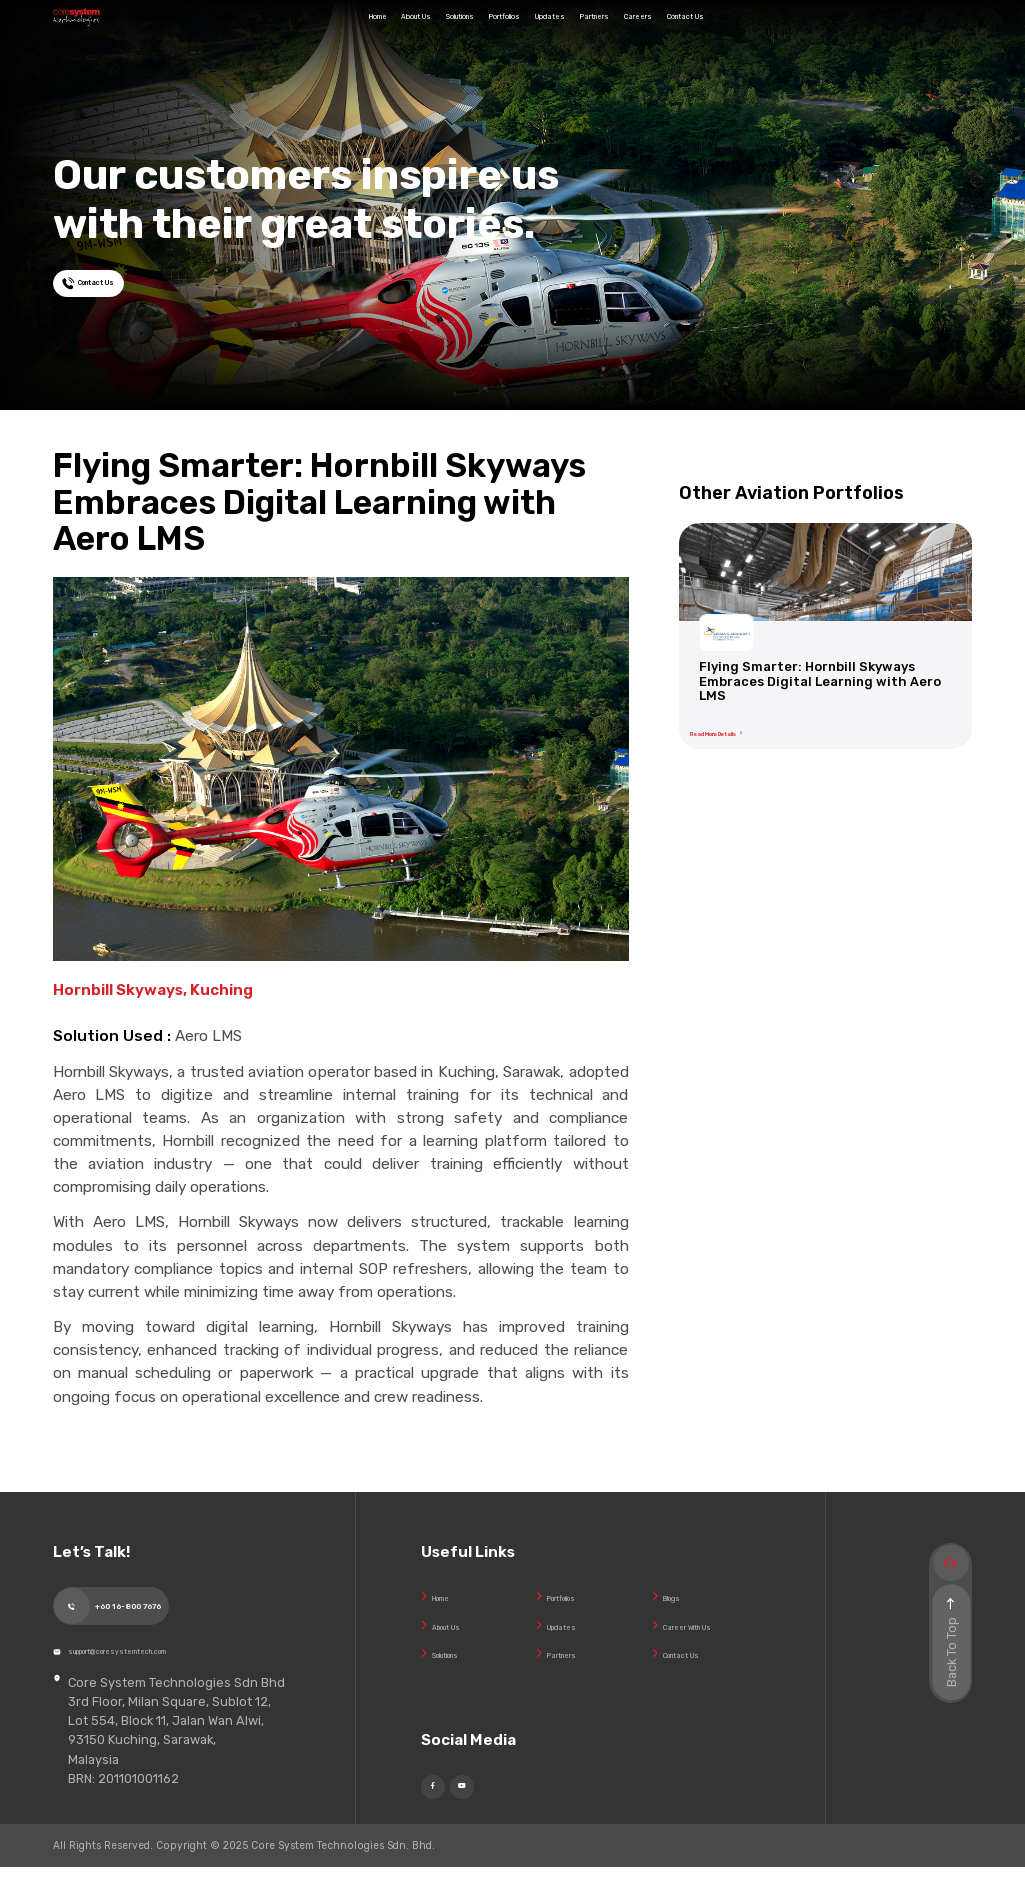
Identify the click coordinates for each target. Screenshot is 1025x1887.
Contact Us (837, 32)
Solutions (422, 32)
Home (261, 32)
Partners (673, 32)
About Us (335, 32)
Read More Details (753, 726)
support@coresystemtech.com (171, 1662)
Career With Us (707, 1625)
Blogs (680, 1596)
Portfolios (509, 32)
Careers (752, 32)
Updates (593, 32)
